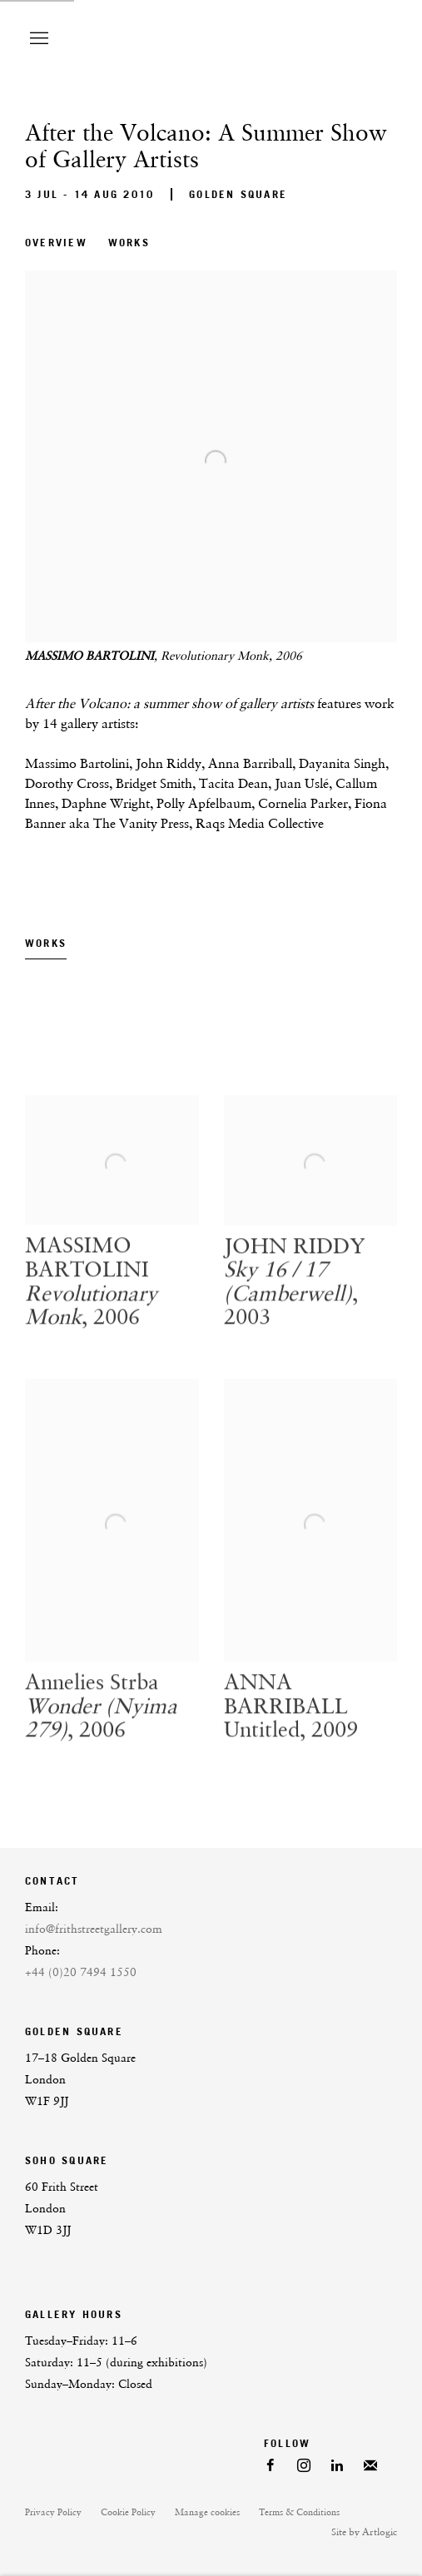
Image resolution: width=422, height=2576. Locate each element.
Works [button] (129, 242)
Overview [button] (56, 242)
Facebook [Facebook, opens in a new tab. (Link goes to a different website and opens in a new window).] (270, 2466)
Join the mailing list (370, 2466)
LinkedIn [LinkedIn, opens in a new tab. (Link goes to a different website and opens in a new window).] (337, 2466)
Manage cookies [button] (207, 2512)
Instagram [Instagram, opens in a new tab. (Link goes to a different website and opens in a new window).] (303, 2466)
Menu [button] (37, 39)
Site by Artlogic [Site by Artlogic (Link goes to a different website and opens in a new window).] (364, 2532)
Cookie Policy (128, 2512)
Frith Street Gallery (255, 39)
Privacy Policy (53, 2512)
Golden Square (238, 194)
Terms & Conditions (299, 2512)
